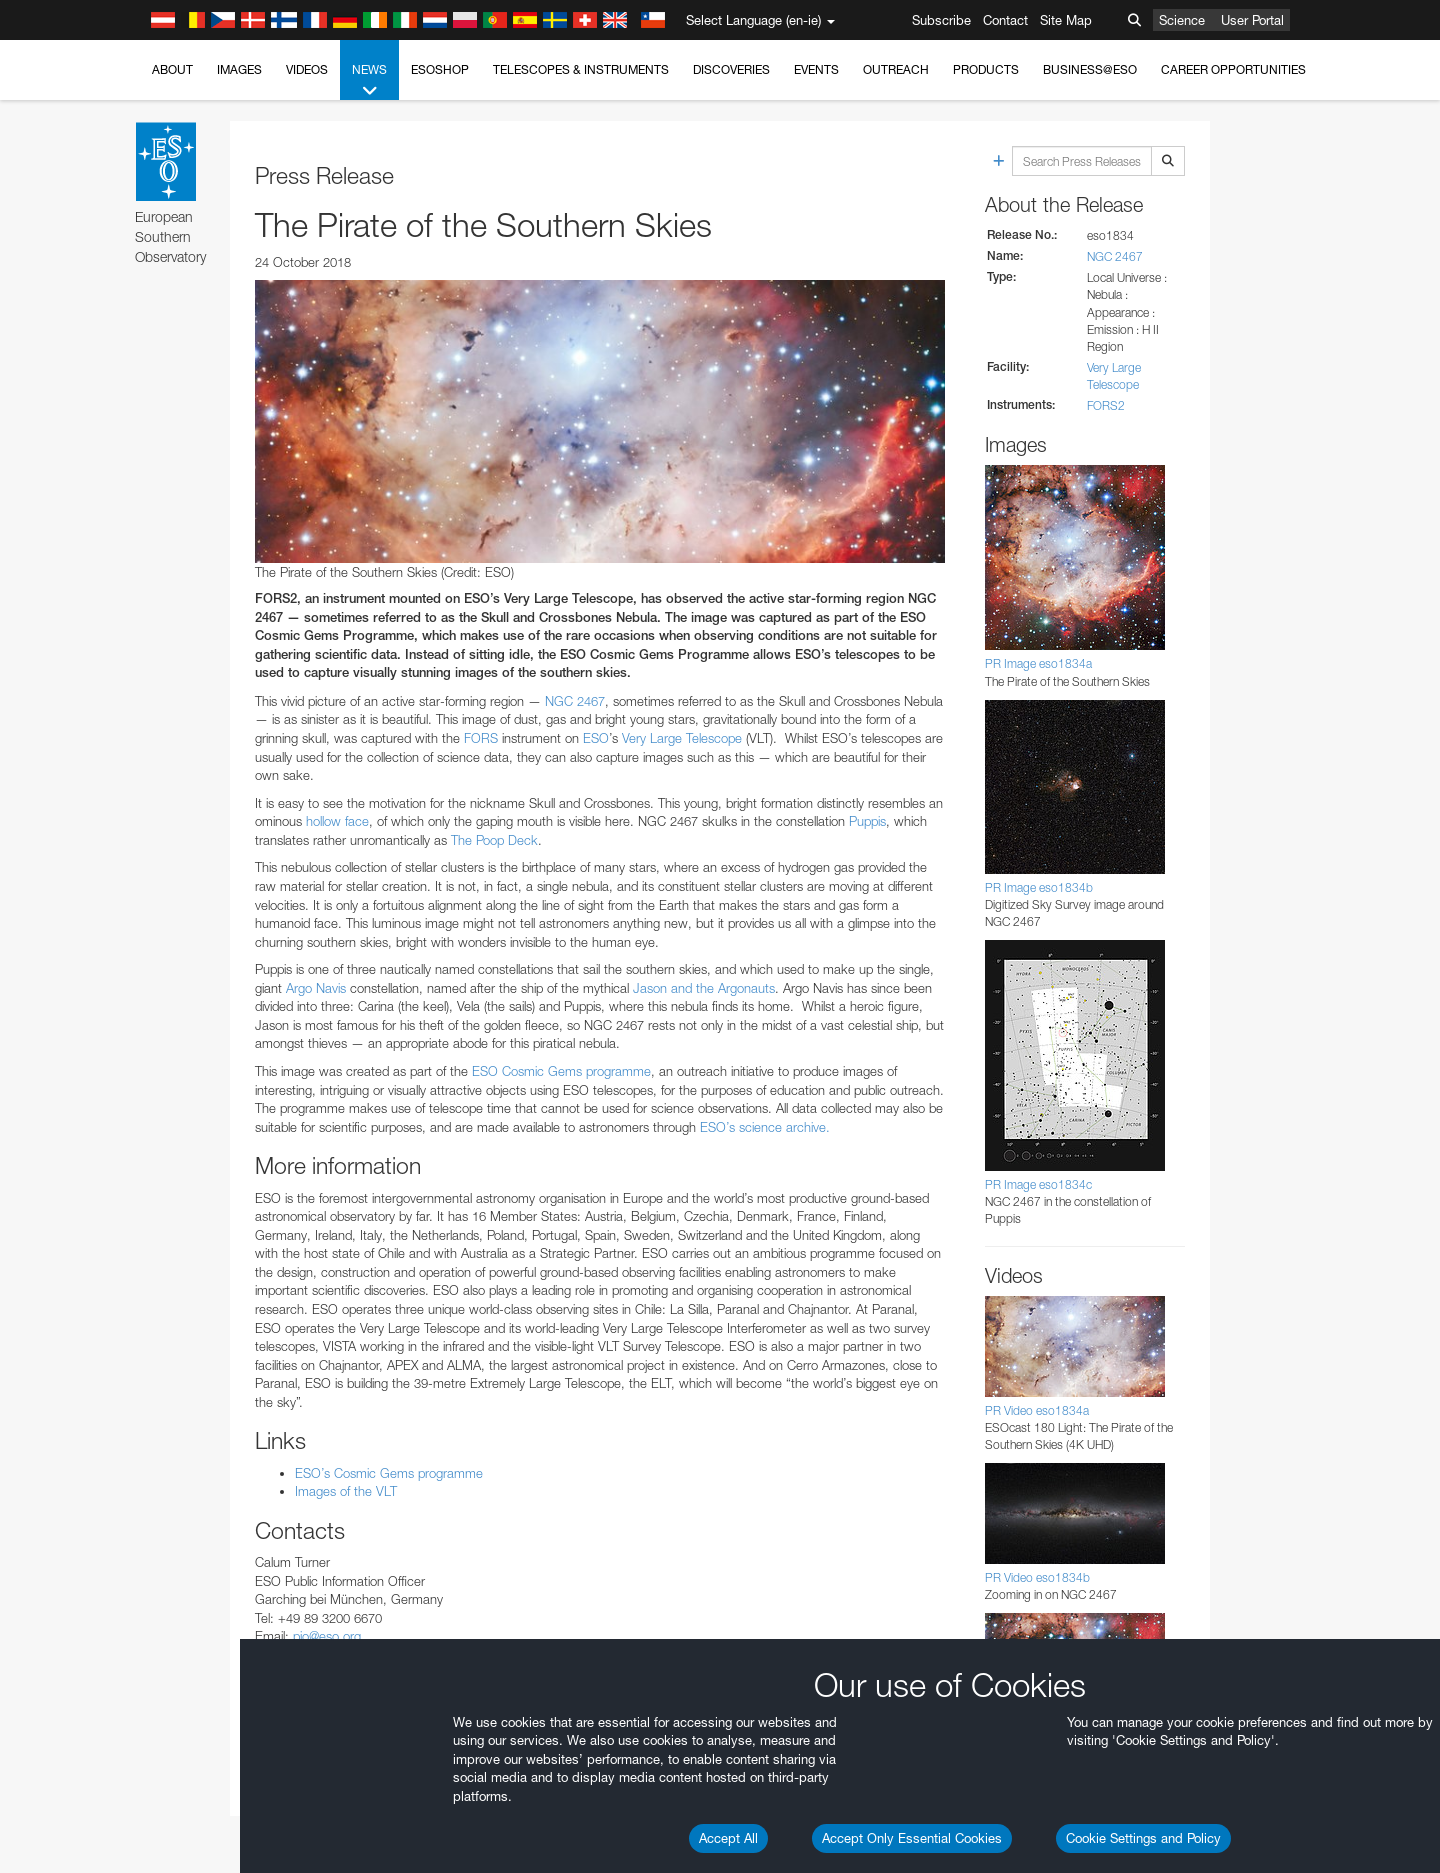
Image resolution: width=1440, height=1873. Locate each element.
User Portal (1252, 20)
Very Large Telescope (682, 738)
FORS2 (1106, 405)
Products (986, 69)
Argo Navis (316, 988)
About (172, 69)
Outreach (896, 69)
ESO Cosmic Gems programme (559, 1071)
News (369, 81)
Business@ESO (1090, 69)
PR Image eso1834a (1038, 663)
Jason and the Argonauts (704, 988)
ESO (596, 738)
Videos (307, 69)
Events (816, 69)
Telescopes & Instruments (581, 69)
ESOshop (440, 69)
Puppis (867, 821)
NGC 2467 (575, 701)
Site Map (1066, 20)
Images (239, 69)
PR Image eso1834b (1039, 887)
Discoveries (731, 69)
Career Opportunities (1233, 69)
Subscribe (941, 20)
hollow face (337, 821)
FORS (481, 738)
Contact (1005, 20)
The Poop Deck (494, 840)
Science (1182, 20)
